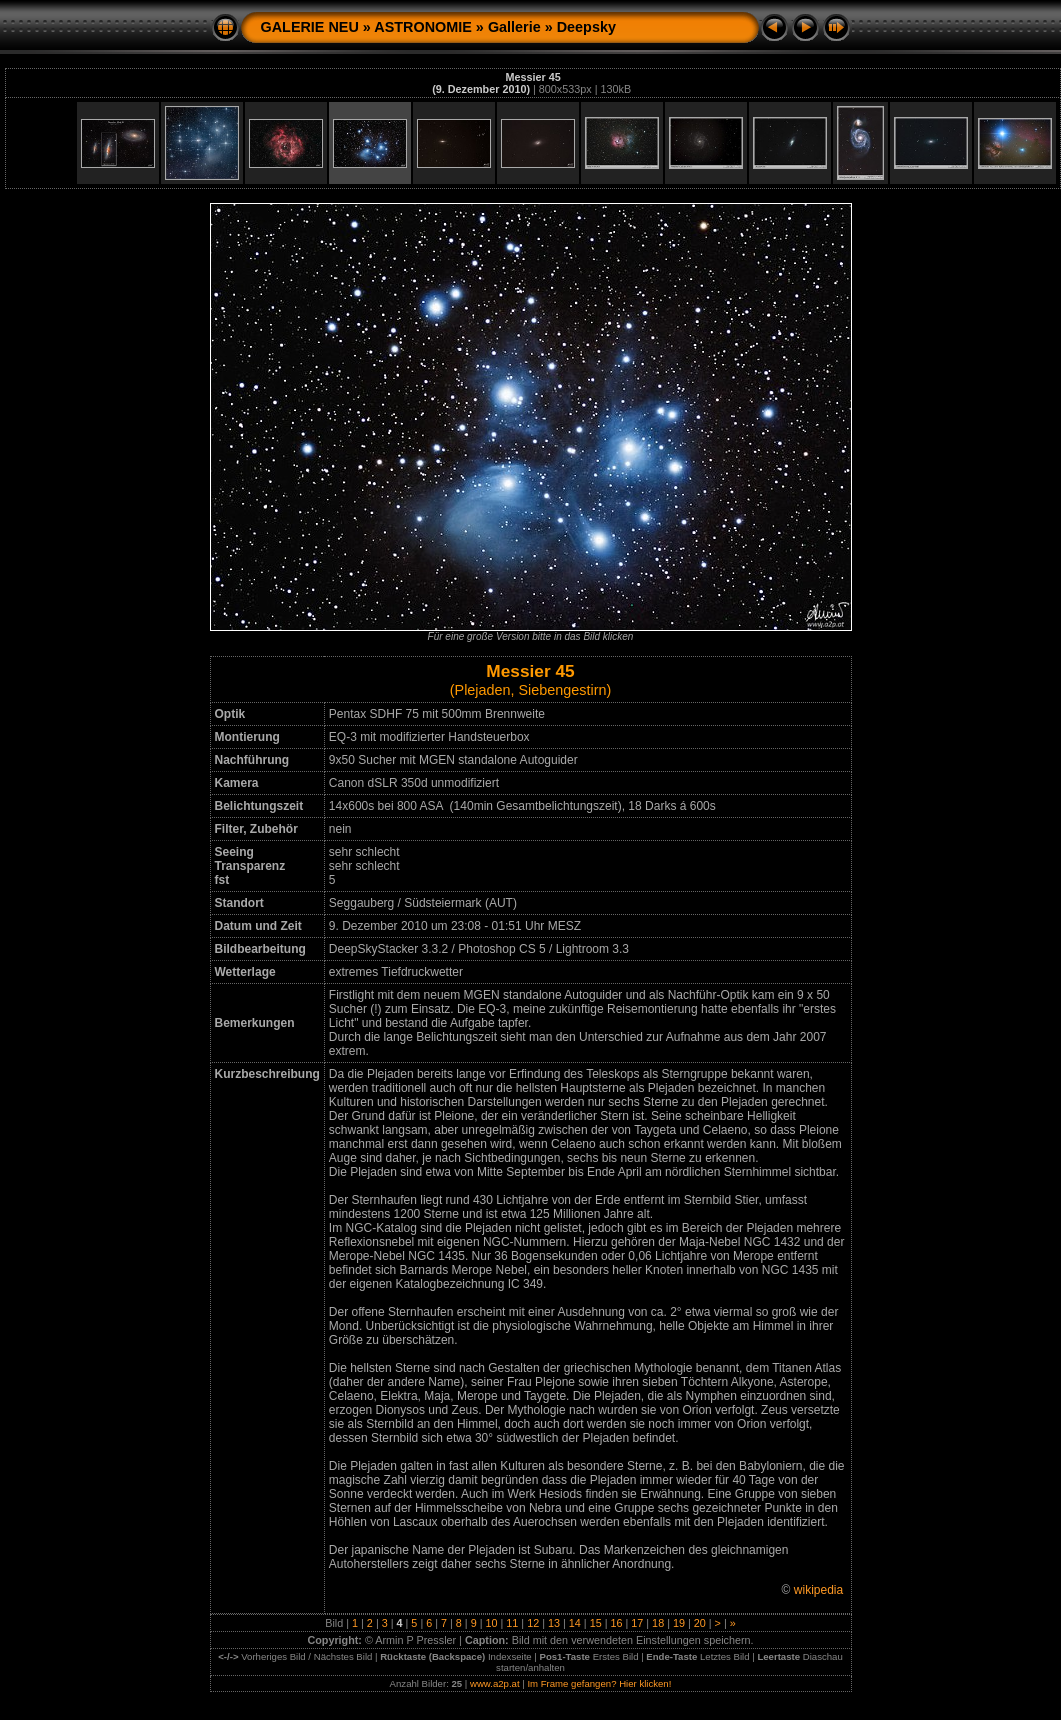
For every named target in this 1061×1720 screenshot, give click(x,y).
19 (679, 1623)
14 (575, 1623)
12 (533, 1623)
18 (658, 1623)
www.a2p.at (495, 1683)
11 (512, 1623)
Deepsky (586, 27)
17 (637, 1623)
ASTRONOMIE (423, 27)
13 (554, 1623)
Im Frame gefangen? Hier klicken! (599, 1683)
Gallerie (514, 27)
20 (700, 1623)
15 (596, 1623)
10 (492, 1623)
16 (616, 1623)
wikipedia (818, 1590)
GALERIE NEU (310, 27)
